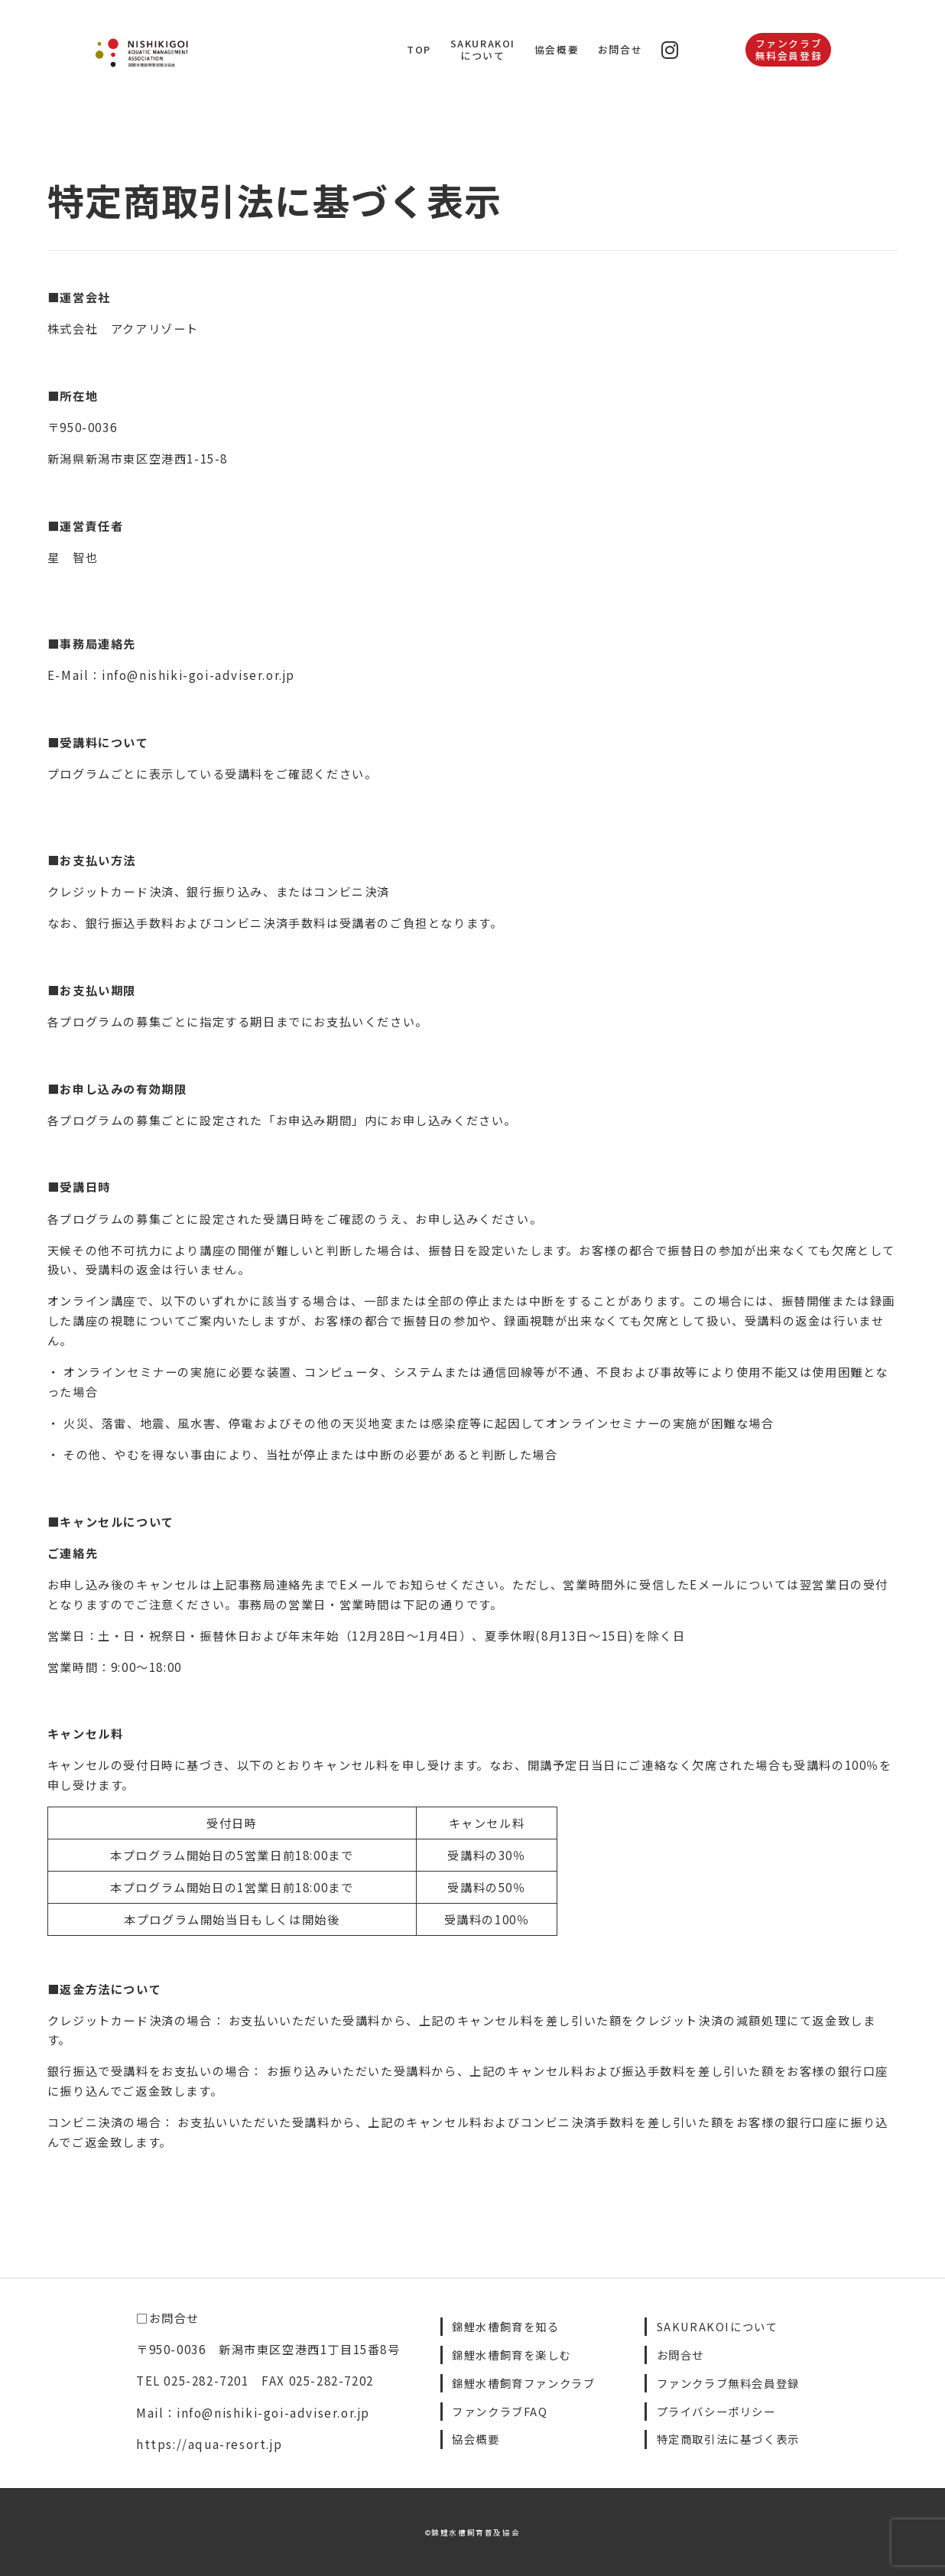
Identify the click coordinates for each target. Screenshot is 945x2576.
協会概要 (556, 49)
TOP (419, 49)
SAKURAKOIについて (482, 49)
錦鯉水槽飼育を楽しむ (511, 2355)
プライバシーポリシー (716, 2411)
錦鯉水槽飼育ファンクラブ (523, 2383)
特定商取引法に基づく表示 (728, 2439)
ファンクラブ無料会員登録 (789, 49)
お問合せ (620, 49)
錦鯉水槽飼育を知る (505, 2326)
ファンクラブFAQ (499, 2411)
